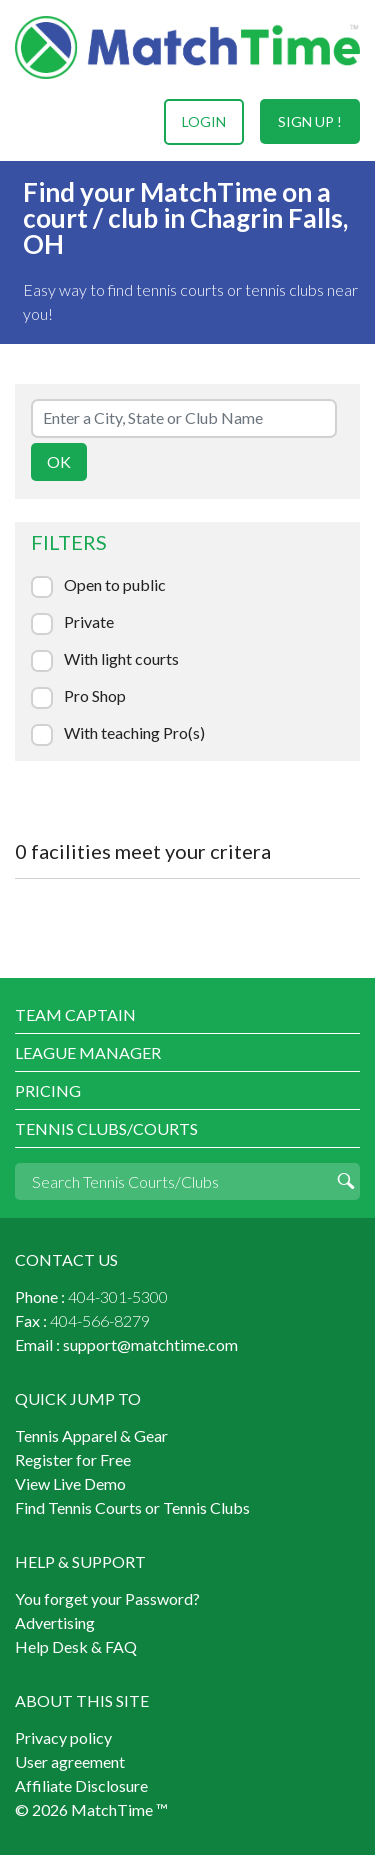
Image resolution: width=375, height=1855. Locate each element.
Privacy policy (63, 1737)
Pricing (48, 1090)
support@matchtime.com (150, 1344)
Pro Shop (95, 696)
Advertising (55, 1622)
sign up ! (310, 121)
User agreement (70, 1761)
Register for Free (73, 1459)
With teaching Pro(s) (134, 733)
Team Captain (75, 1014)
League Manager (88, 1052)
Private (89, 622)
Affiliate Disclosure (81, 1785)
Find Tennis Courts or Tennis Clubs (132, 1507)
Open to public (115, 585)
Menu (33, 122)
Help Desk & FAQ (76, 1646)
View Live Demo (70, 1483)
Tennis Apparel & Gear (91, 1435)
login (204, 121)
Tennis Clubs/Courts (106, 1128)
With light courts (121, 659)
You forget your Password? (107, 1598)
